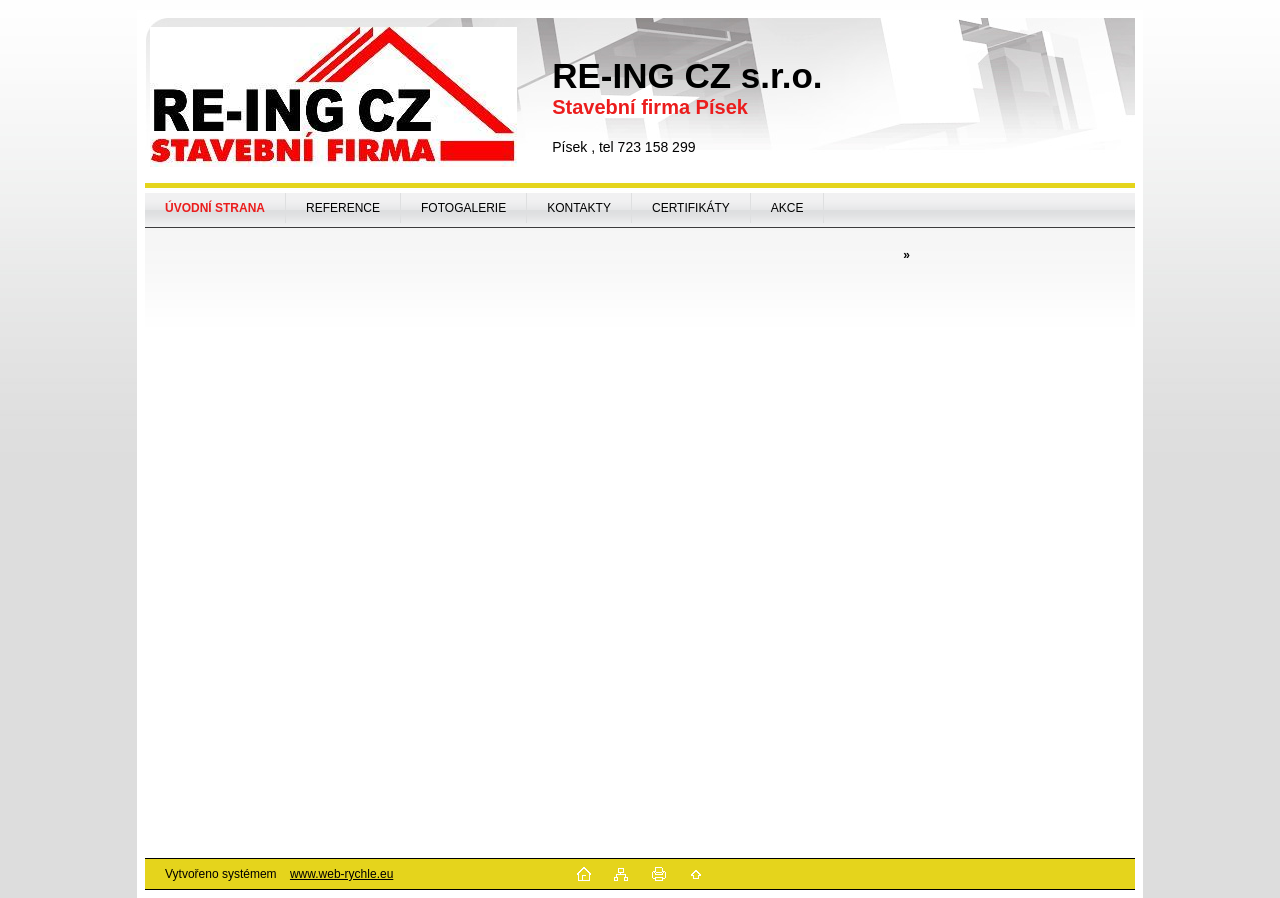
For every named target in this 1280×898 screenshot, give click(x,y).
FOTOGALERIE (463, 208)
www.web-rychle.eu (341, 874)
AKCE (787, 208)
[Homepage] (215, 208)
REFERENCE (343, 208)
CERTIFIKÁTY (691, 208)
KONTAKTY (579, 208)
